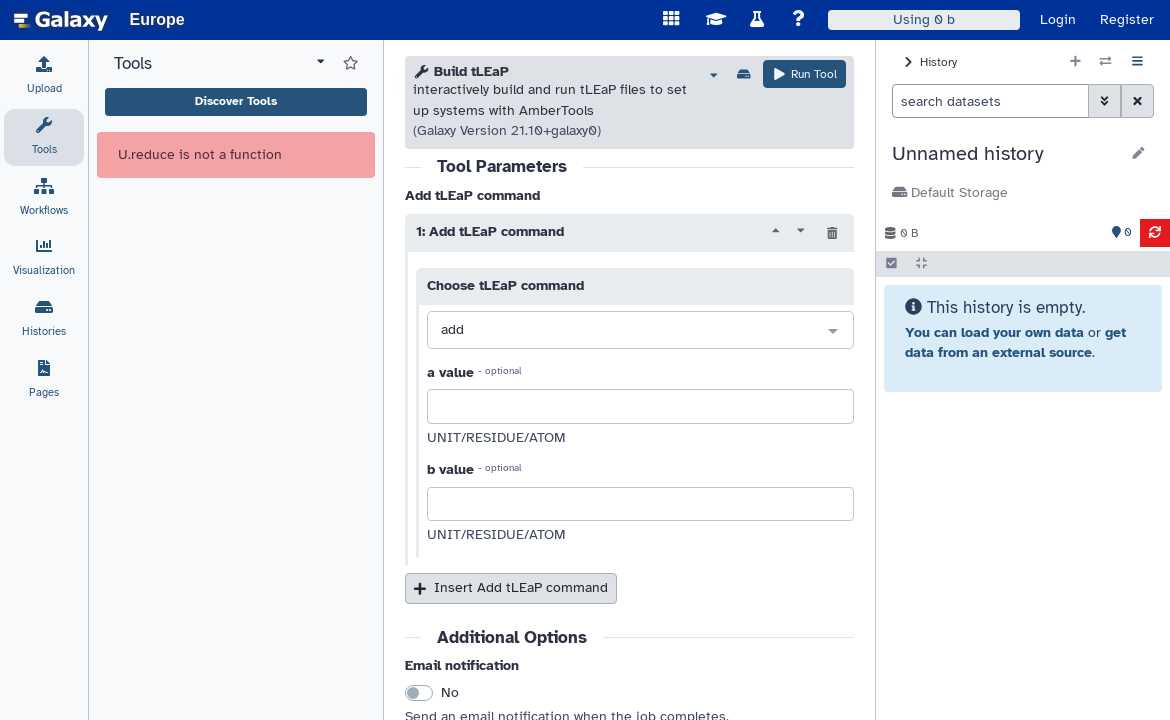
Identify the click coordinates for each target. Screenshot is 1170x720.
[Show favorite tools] (350, 64)
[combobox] (640, 331)
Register (1127, 19)
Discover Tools (236, 101)
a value (450, 372)
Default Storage (950, 192)
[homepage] (61, 20)
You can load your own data (994, 332)
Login (1058, 19)
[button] (1005, 154)
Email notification (462, 665)
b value (450, 469)
